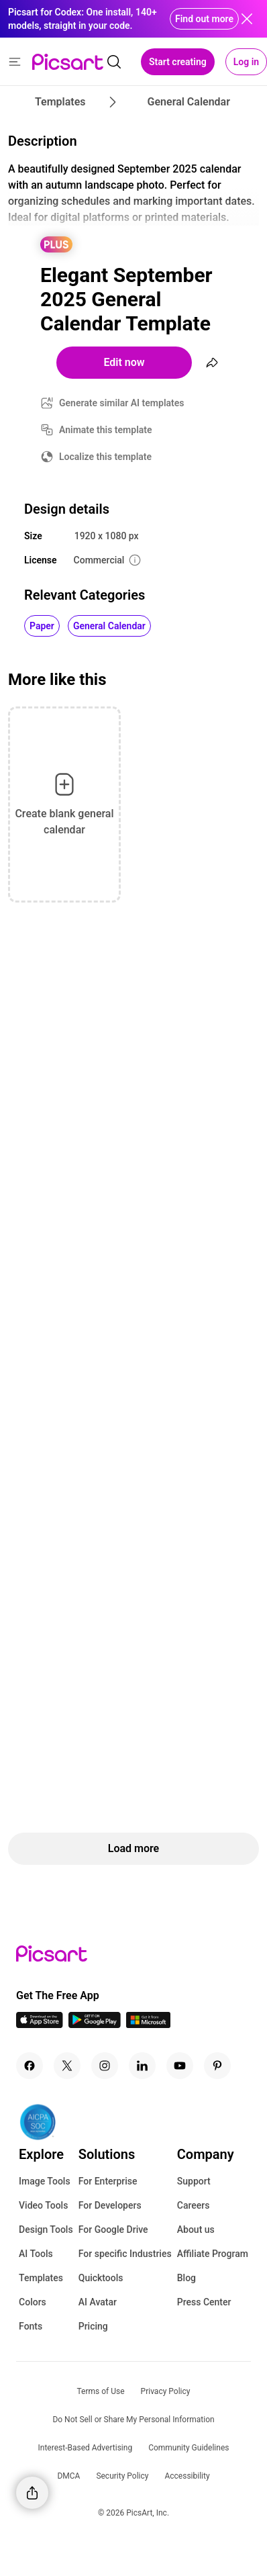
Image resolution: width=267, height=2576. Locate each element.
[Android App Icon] (94, 2024)
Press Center (204, 2302)
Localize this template (105, 456)
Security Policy (122, 2476)
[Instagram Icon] (104, 2065)
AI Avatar (97, 2302)
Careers (193, 2205)
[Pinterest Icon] (217, 2065)
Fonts (30, 2326)
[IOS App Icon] (39, 2024)
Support (194, 2181)
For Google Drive (113, 2229)
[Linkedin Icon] (142, 2065)
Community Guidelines (188, 2447)
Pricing (93, 2326)
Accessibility (186, 2476)
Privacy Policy (166, 2391)
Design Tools (46, 2229)
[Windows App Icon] (148, 2024)
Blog (186, 2277)
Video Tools (43, 2205)
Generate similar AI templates (121, 403)
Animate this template (105, 429)
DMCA (68, 2476)
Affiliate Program (212, 2253)
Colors (32, 2302)
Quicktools (100, 2277)
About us (196, 2229)
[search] (114, 62)
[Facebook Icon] (29, 2065)
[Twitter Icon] (67, 2065)
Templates (41, 2277)
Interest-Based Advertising (85, 2447)
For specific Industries (125, 2253)
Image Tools (44, 2181)
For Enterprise (108, 2181)
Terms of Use (101, 2391)
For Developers (110, 2205)
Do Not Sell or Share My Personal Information (133, 2419)
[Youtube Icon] (179, 2065)
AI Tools (36, 2253)
